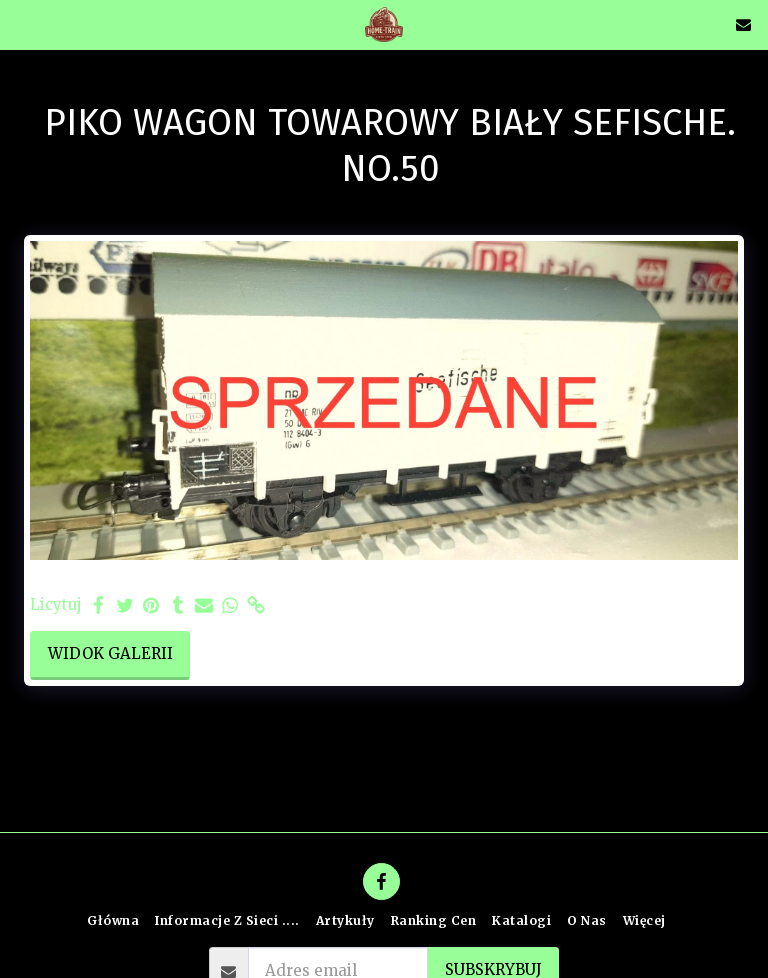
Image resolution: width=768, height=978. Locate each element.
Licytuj (56, 605)
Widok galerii (110, 653)
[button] (22, 23)
